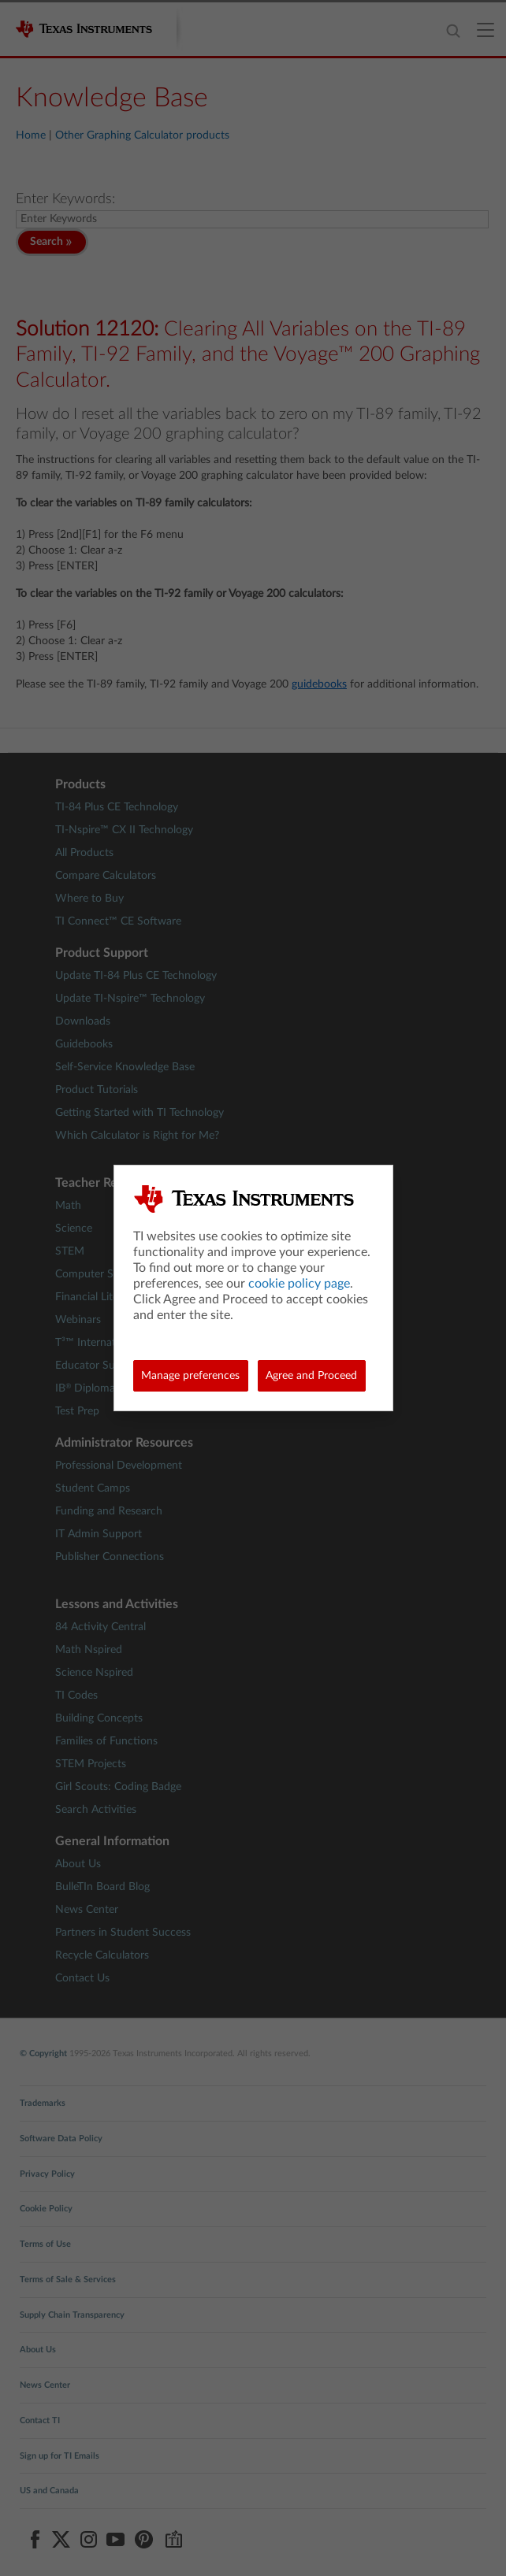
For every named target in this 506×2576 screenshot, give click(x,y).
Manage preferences (190, 1375)
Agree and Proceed (311, 1375)
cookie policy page (299, 1283)
